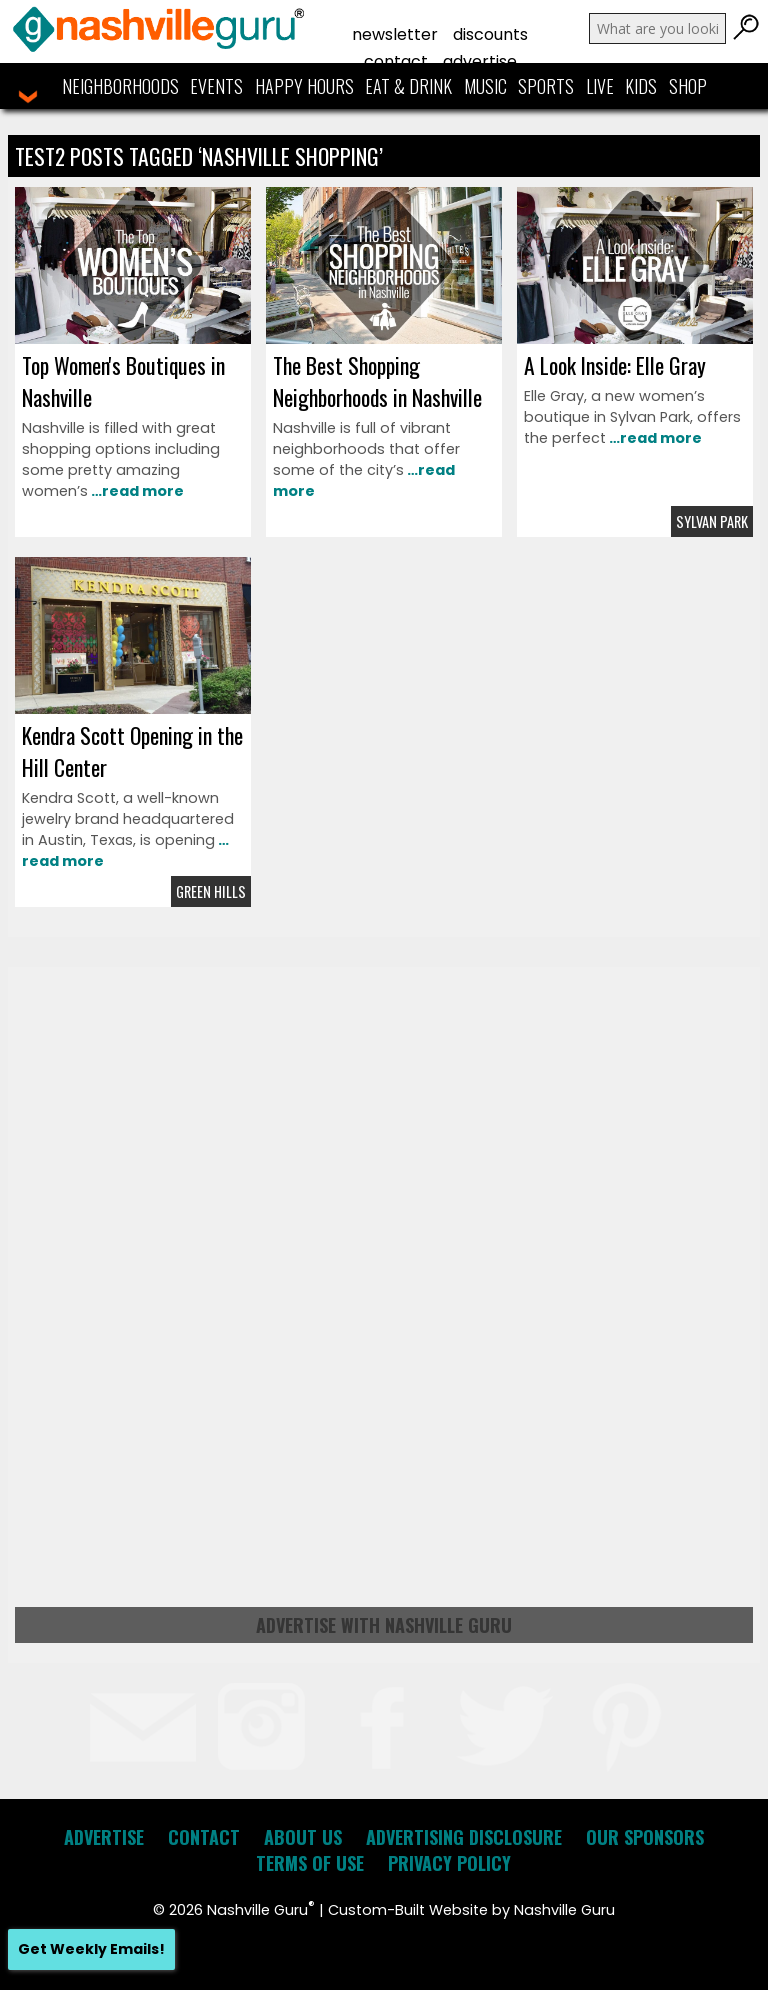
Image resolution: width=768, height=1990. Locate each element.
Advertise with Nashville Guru (384, 1625)
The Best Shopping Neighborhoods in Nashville (377, 381)
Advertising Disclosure (464, 1837)
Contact (396, 61)
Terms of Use (310, 1863)
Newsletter (395, 34)
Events (216, 86)
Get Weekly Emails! (91, 1949)
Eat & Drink (408, 86)
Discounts (490, 34)
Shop (688, 86)
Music (485, 86)
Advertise (480, 61)
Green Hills (211, 891)
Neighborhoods (120, 86)
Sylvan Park (712, 521)
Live (600, 86)
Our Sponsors (645, 1837)
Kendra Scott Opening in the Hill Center (132, 751)
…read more (136, 491)
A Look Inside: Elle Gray (615, 365)
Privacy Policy (449, 1863)
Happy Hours (304, 86)
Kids (641, 86)
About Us (303, 1837)
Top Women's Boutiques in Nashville (123, 381)
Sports (546, 86)
